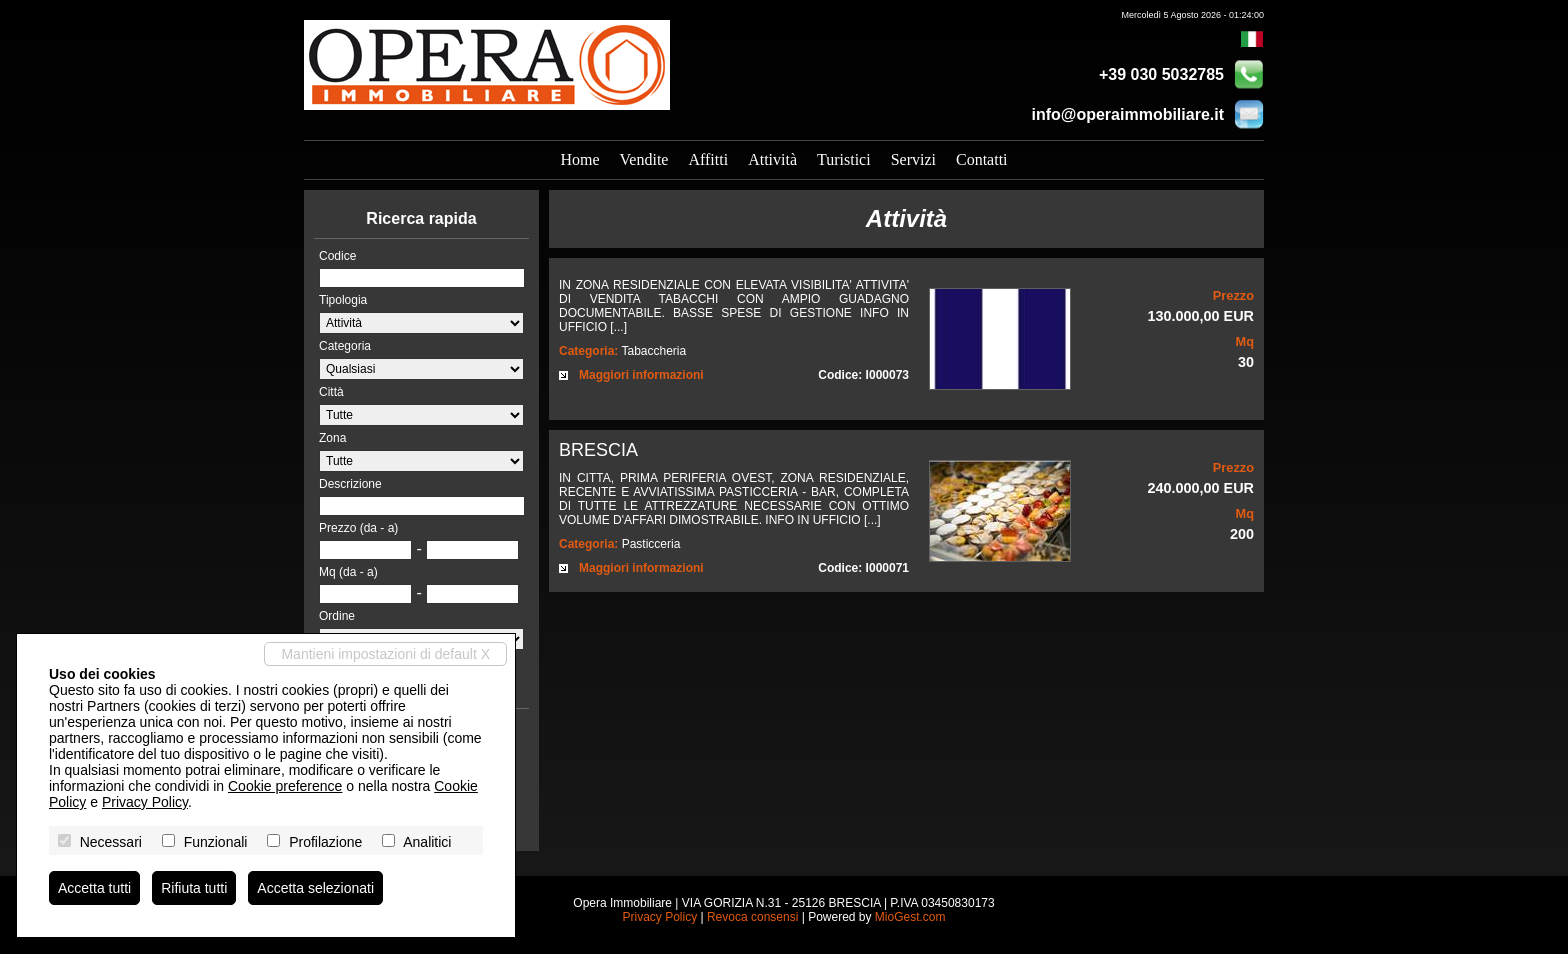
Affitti (708, 159)
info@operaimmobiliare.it (1127, 114)
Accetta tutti (94, 888)
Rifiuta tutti (194, 888)
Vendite (644, 159)
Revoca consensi (752, 917)
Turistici (844, 159)
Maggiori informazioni (641, 375)
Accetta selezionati (315, 888)
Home (579, 159)
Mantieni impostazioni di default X (385, 654)
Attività (772, 159)
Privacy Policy (659, 917)
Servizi (913, 159)
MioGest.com (910, 917)
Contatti (982, 159)
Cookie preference (285, 786)
